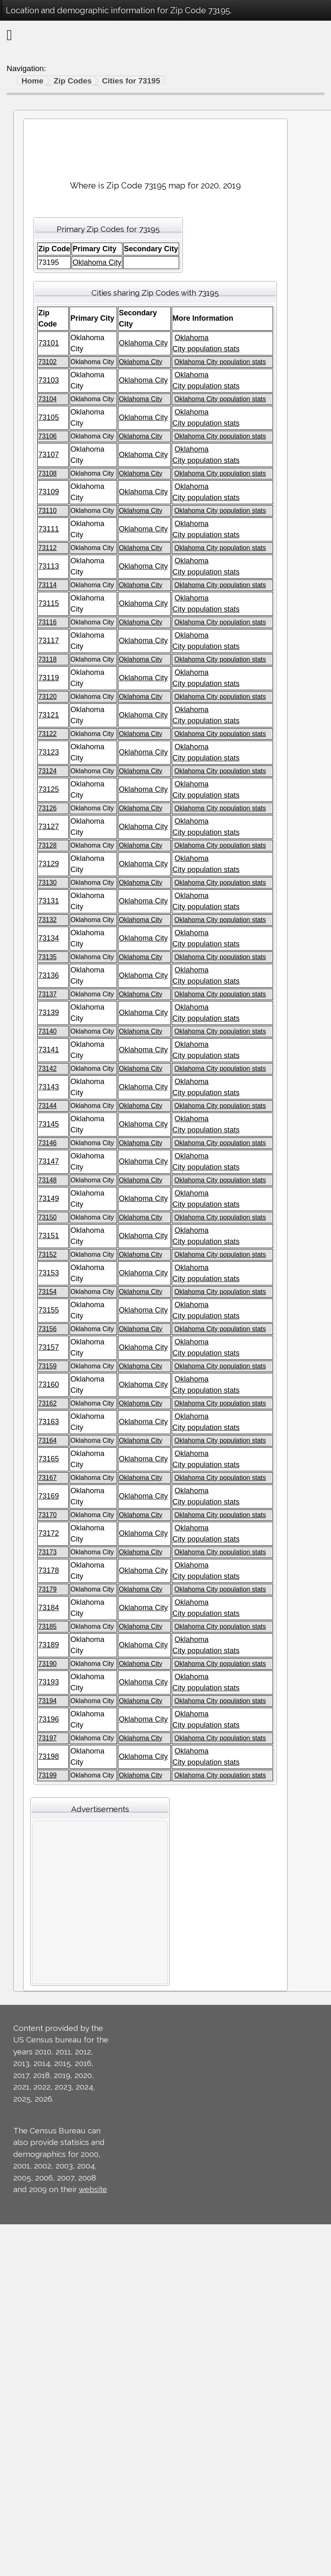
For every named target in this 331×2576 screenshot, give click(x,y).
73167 (47, 1477)
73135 (47, 956)
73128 (47, 845)
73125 (48, 789)
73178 (48, 1570)
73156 (47, 1328)
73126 (47, 808)
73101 (48, 343)
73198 (48, 1756)
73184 (48, 1608)
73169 (48, 1496)
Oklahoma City (96, 262)
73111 (48, 529)
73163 (48, 1422)
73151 (48, 1236)
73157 (48, 1347)
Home (32, 80)
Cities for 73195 (131, 80)
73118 (47, 659)
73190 (47, 1663)
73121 (48, 715)
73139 (48, 1012)
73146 (47, 1142)
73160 (48, 1384)
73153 (48, 1273)
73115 (48, 603)
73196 (48, 1719)
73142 (47, 1068)
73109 (48, 492)
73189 (48, 1645)
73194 (47, 1700)
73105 (48, 417)
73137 (47, 994)
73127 (48, 826)
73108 (47, 473)
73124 (47, 770)
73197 (47, 1738)
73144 (47, 1105)
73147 (48, 1161)
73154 (47, 1291)
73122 (47, 733)
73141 (48, 1050)
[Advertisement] (155, 146)
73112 (47, 547)
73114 (47, 585)
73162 (47, 1403)
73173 (47, 1552)
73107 (48, 454)
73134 (48, 938)
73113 (48, 566)
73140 (47, 1031)
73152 (47, 1254)
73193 (48, 1682)
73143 (48, 1087)
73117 (48, 640)
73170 (47, 1514)
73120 (47, 696)
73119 (48, 678)
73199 (47, 1775)
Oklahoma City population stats (220, 361)
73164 (47, 1440)
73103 (48, 380)
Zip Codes (73, 80)
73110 (47, 510)
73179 (47, 1589)
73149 (48, 1198)
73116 (47, 622)
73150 (47, 1217)
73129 (48, 864)
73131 (48, 901)
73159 (47, 1366)
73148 (47, 1180)
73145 (48, 1124)
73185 (47, 1626)
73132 (47, 919)
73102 (47, 361)
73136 (48, 975)
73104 (47, 399)
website (93, 2189)
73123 (48, 752)
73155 (48, 1310)
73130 (47, 882)
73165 (48, 1459)
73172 (48, 1533)
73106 (47, 436)
